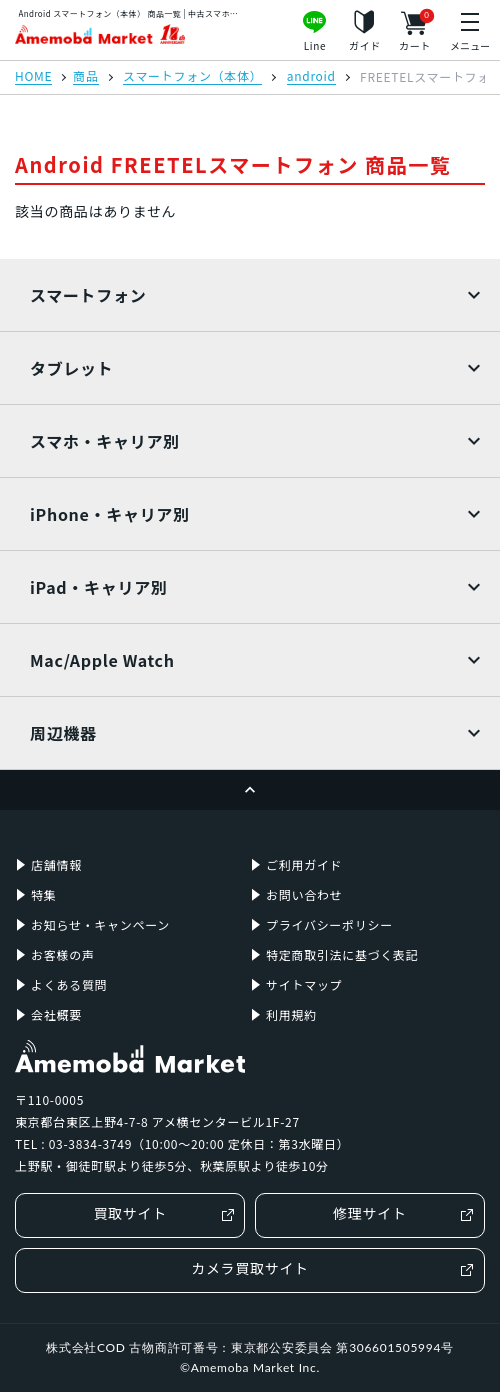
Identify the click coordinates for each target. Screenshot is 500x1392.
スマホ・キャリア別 (105, 441)
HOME (33, 77)
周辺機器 (63, 733)
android (311, 77)
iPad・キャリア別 (99, 587)
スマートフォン (88, 295)
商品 (85, 77)
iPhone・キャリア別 (110, 514)
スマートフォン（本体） (192, 77)
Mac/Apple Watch (102, 660)
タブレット (72, 368)
